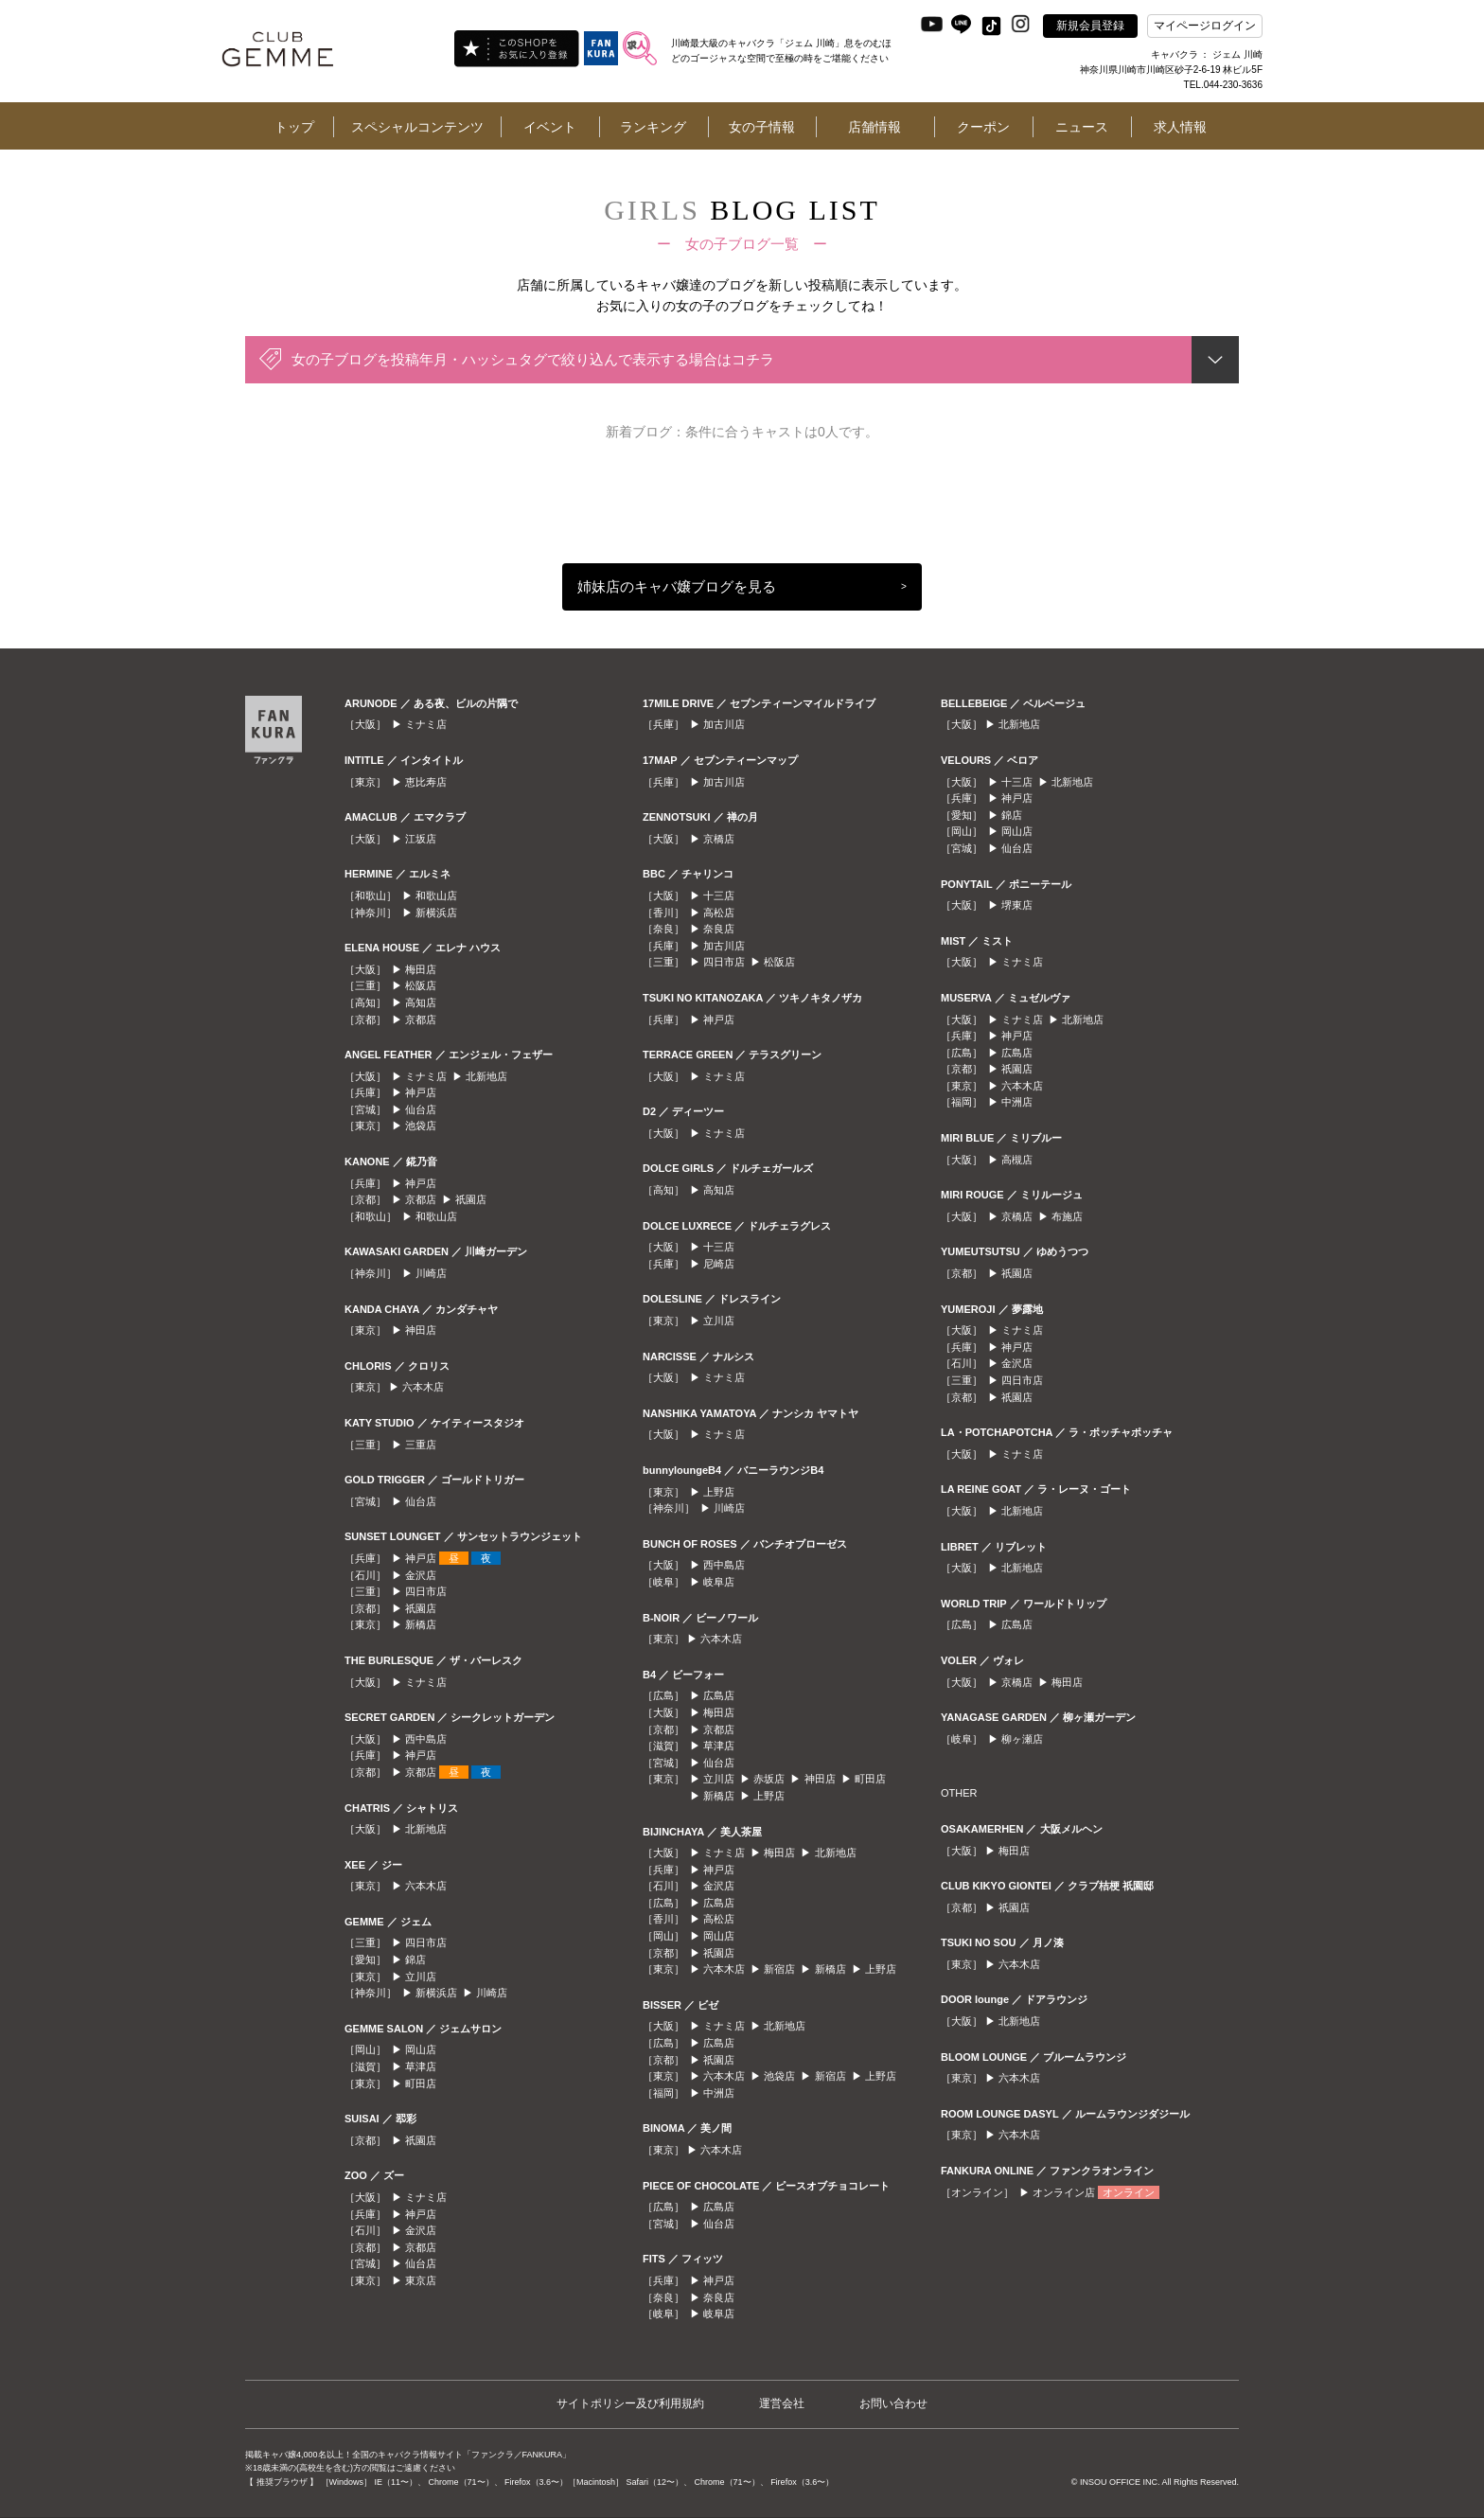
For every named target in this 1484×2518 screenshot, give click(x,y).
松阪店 (420, 985)
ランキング (653, 126)
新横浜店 (436, 912)
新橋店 (420, 1624)
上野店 (718, 1492)
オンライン (1129, 2192)
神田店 (420, 1330)
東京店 (420, 2280)
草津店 (420, 2066)
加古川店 (724, 724)
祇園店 (470, 1199)
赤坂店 (769, 1778)
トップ (294, 126)
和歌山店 (436, 895)
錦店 (415, 1959)
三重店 (420, 1444)
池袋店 (420, 1125)
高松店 (718, 912)
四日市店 (426, 1591)
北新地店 (486, 1076)
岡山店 (420, 2049)
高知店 (420, 1002)
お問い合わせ (893, 2403)
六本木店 (423, 1386)
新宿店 (779, 1969)
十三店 (718, 895)
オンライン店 (1064, 2192)
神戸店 (420, 1092)
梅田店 (420, 969)
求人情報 (1180, 126)
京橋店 (718, 838)
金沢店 (420, 1575)
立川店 (420, 1976)
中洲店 (718, 2093)
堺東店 (1017, 905)
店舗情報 (874, 126)
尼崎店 (718, 1263)
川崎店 (431, 1273)
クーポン (983, 126)
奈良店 (718, 928)
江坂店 (420, 838)
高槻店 (1017, 1159)
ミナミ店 (426, 724)
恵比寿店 (426, 782)
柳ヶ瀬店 (1022, 1739)
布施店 (1067, 1216)
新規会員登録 (1090, 25)
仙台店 (420, 1109)
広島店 (718, 1695)
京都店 (420, 1019)
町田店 (420, 2083)
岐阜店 (718, 1581)
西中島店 (426, 1739)
